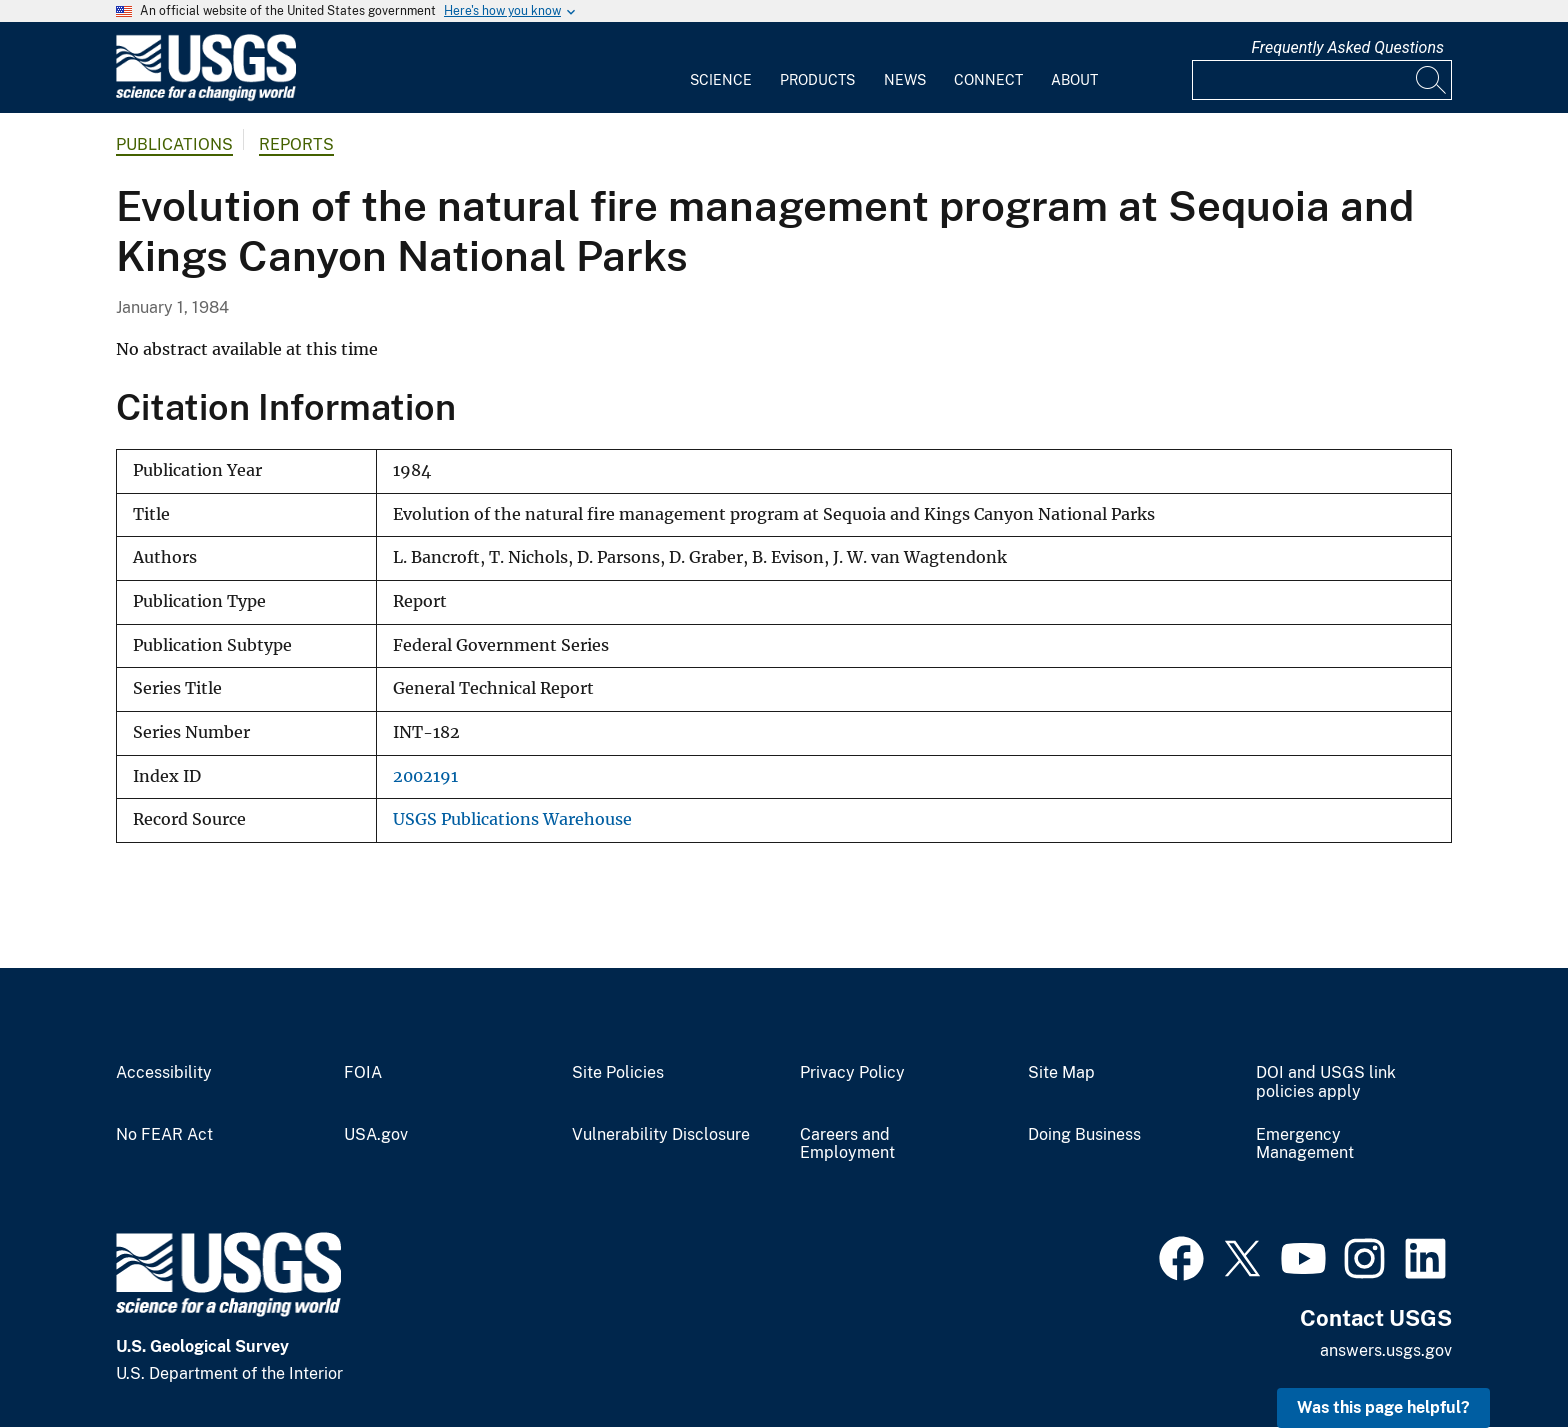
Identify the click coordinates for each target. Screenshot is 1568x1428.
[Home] (206, 96)
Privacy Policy (852, 1073)
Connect (988, 80)
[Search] (1432, 80)
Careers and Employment (847, 1144)
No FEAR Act (164, 1135)
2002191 (425, 776)
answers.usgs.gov (1386, 1350)
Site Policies (618, 1073)
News (905, 80)
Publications (174, 144)
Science (721, 80)
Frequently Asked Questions (1347, 47)
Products (817, 80)
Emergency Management (1305, 1144)
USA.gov (376, 1135)
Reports (296, 144)
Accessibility (164, 1073)
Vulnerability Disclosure (661, 1135)
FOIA (363, 1073)
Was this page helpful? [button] (1383, 1407)
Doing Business (1084, 1135)
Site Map (1061, 1073)
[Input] (1322, 80)
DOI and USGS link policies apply (1326, 1082)
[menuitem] (721, 68)
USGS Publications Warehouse (512, 819)
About (1074, 80)
